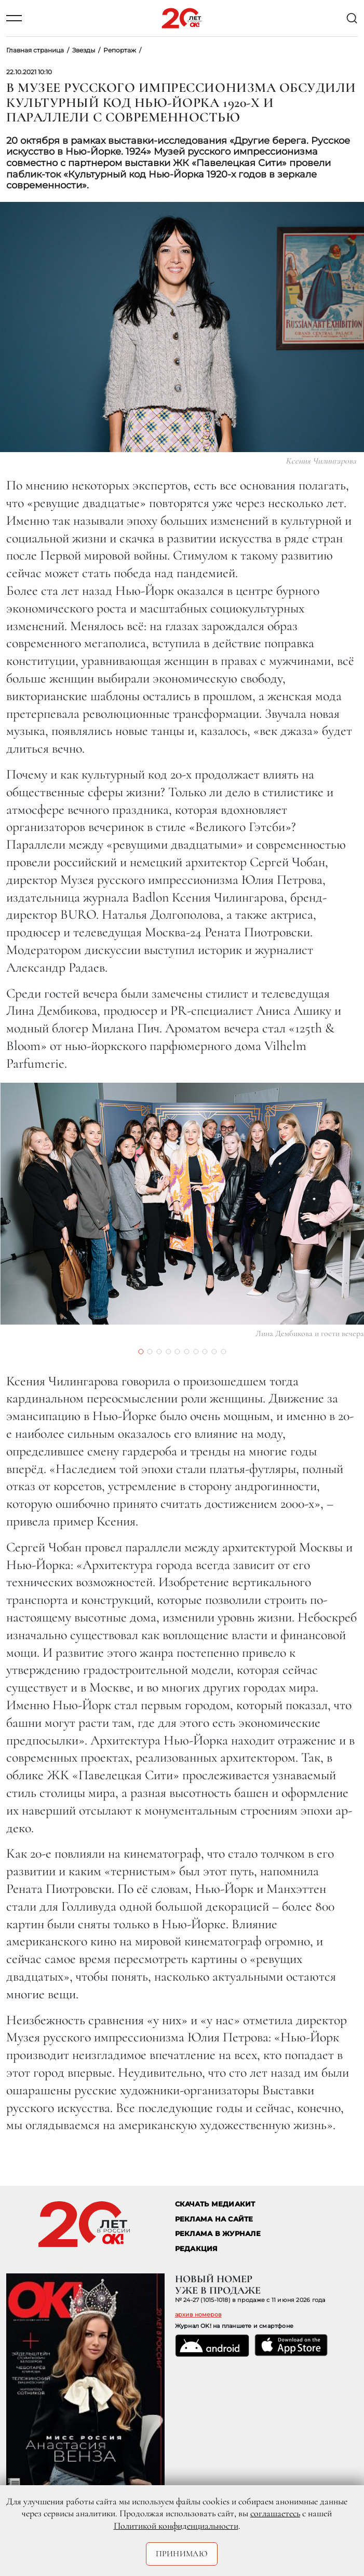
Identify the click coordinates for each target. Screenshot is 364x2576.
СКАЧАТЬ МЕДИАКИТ (215, 2204)
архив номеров (198, 2314)
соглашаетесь (275, 2513)
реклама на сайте (214, 2219)
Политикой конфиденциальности (176, 2525)
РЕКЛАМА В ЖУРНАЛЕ (218, 2234)
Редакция (196, 2249)
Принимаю (182, 2553)
